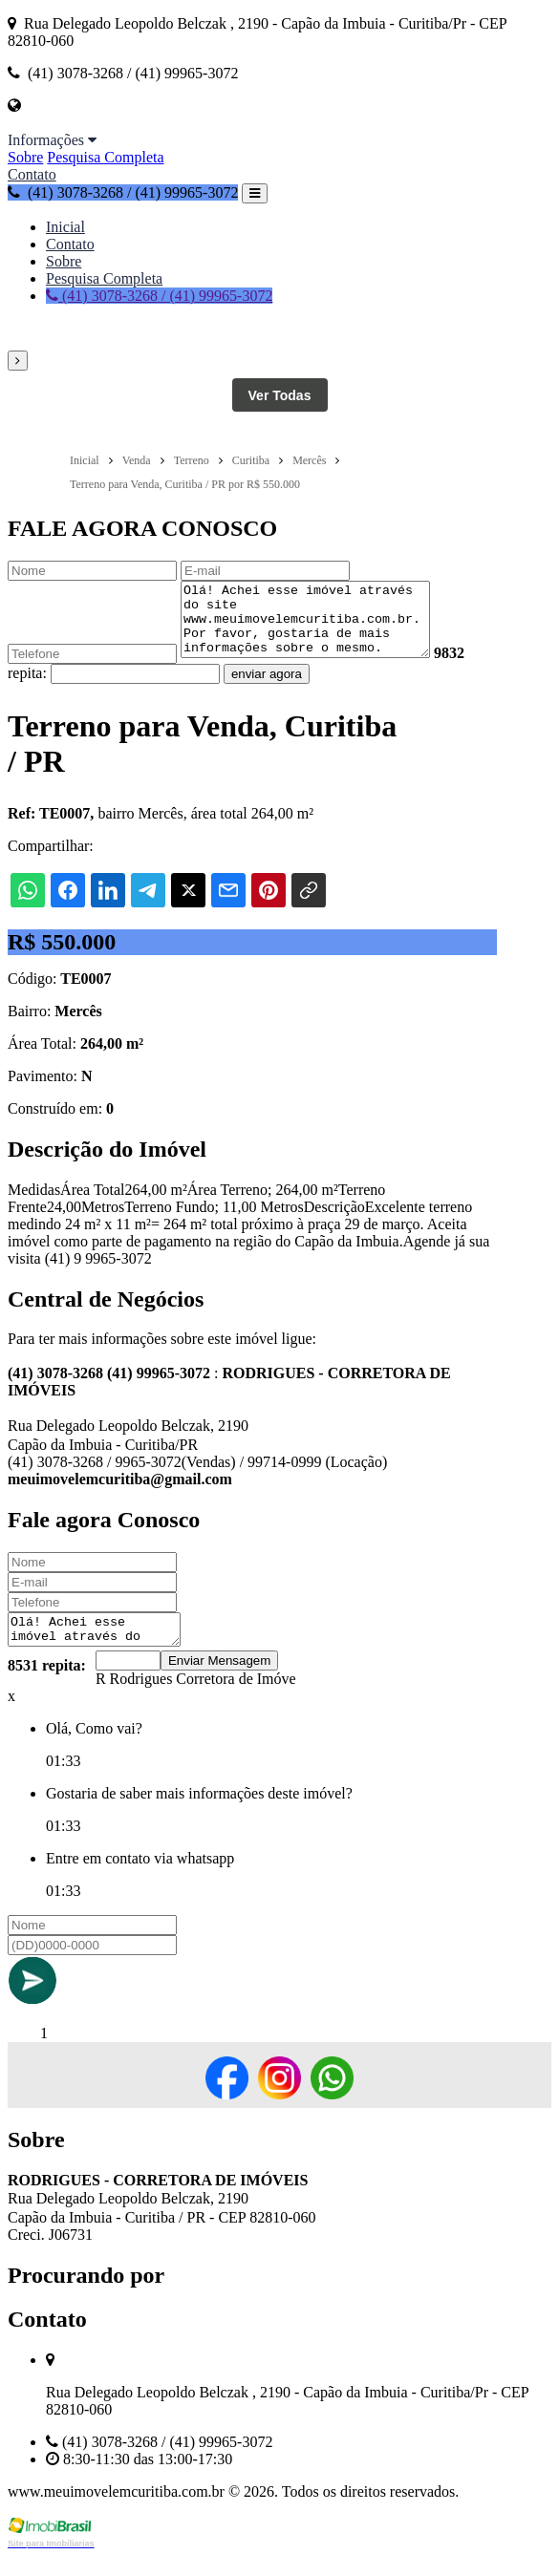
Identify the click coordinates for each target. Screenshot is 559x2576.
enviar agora (266, 688)
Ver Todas (280, 395)
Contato (32, 174)
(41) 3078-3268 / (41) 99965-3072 (123, 192)
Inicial (65, 227)
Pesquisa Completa (105, 157)
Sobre (25, 157)
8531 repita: (47, 1685)
